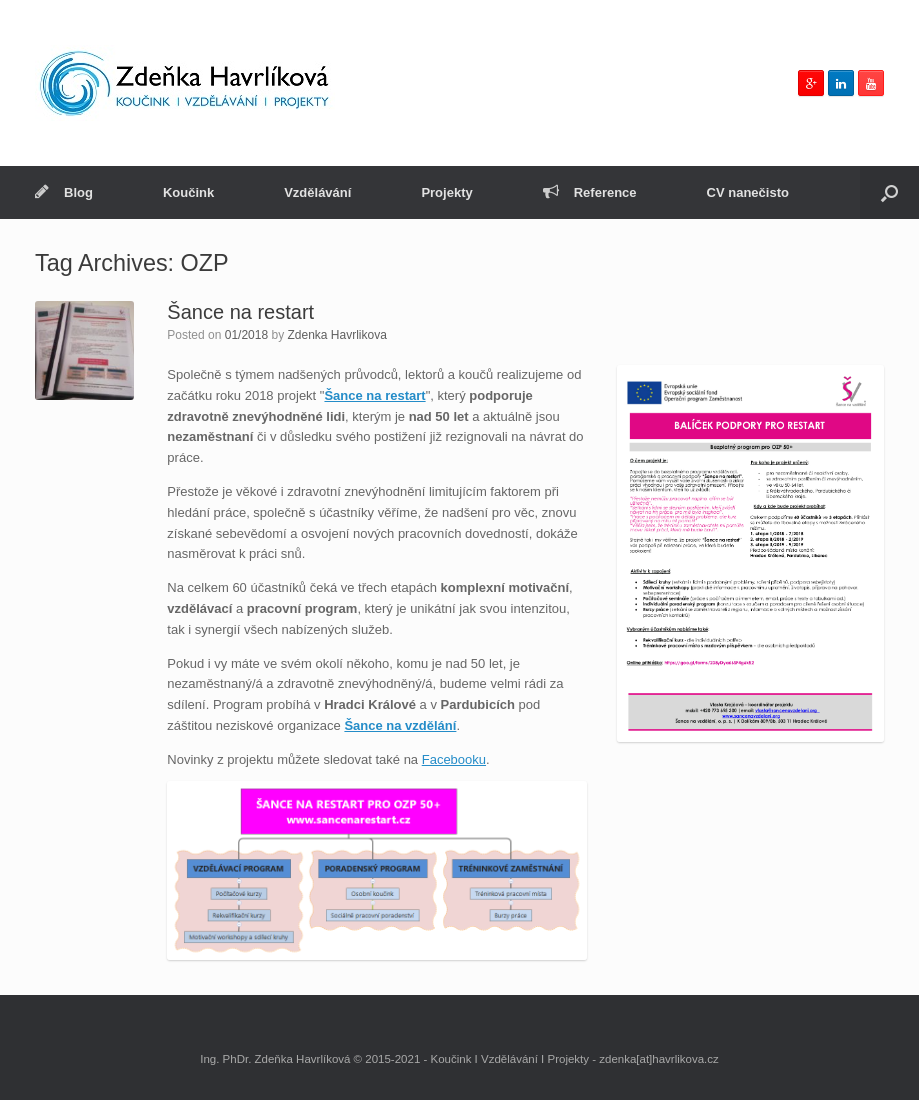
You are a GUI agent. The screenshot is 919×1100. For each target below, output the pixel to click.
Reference (590, 192)
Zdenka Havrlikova (336, 335)
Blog (64, 192)
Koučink (188, 192)
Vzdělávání (317, 192)
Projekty (446, 192)
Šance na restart (240, 312)
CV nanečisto (748, 192)
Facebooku (454, 759)
